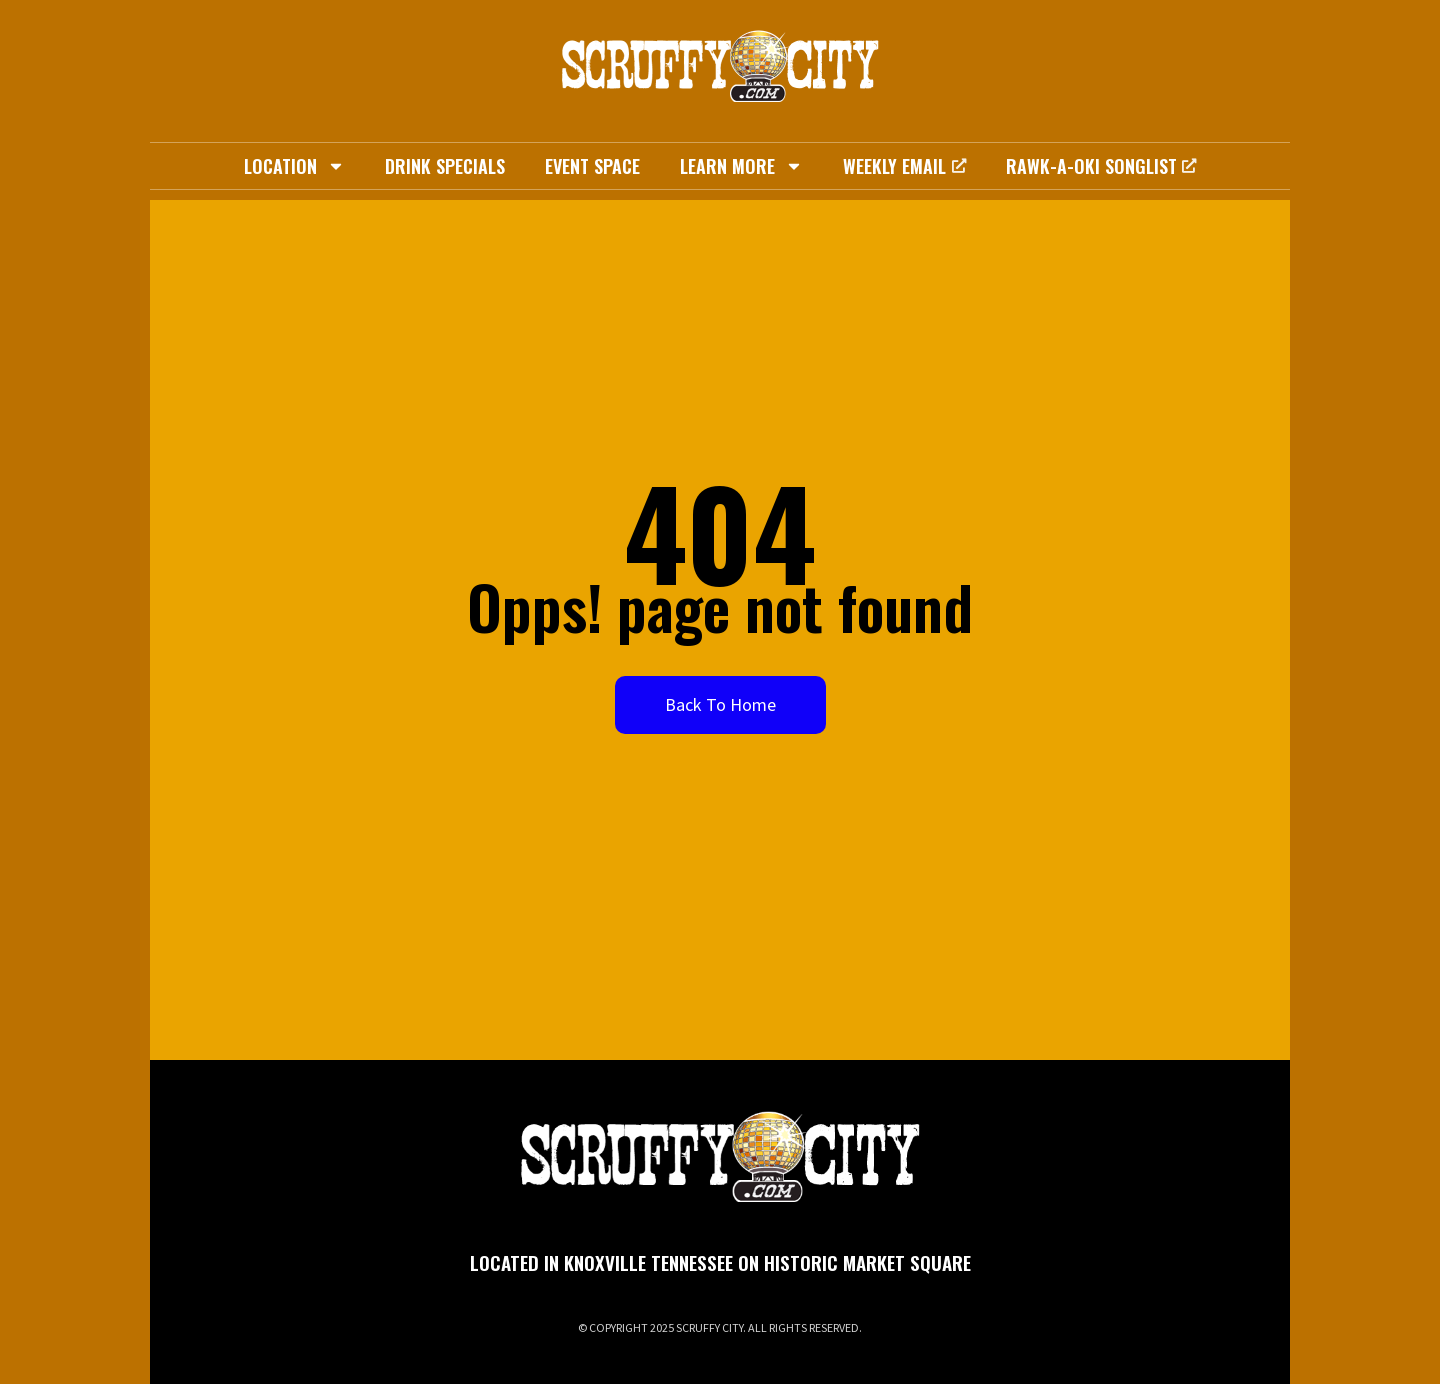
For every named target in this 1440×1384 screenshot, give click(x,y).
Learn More (741, 166)
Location (294, 166)
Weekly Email (904, 166)
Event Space (592, 166)
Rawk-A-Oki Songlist (1101, 166)
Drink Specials (445, 166)
